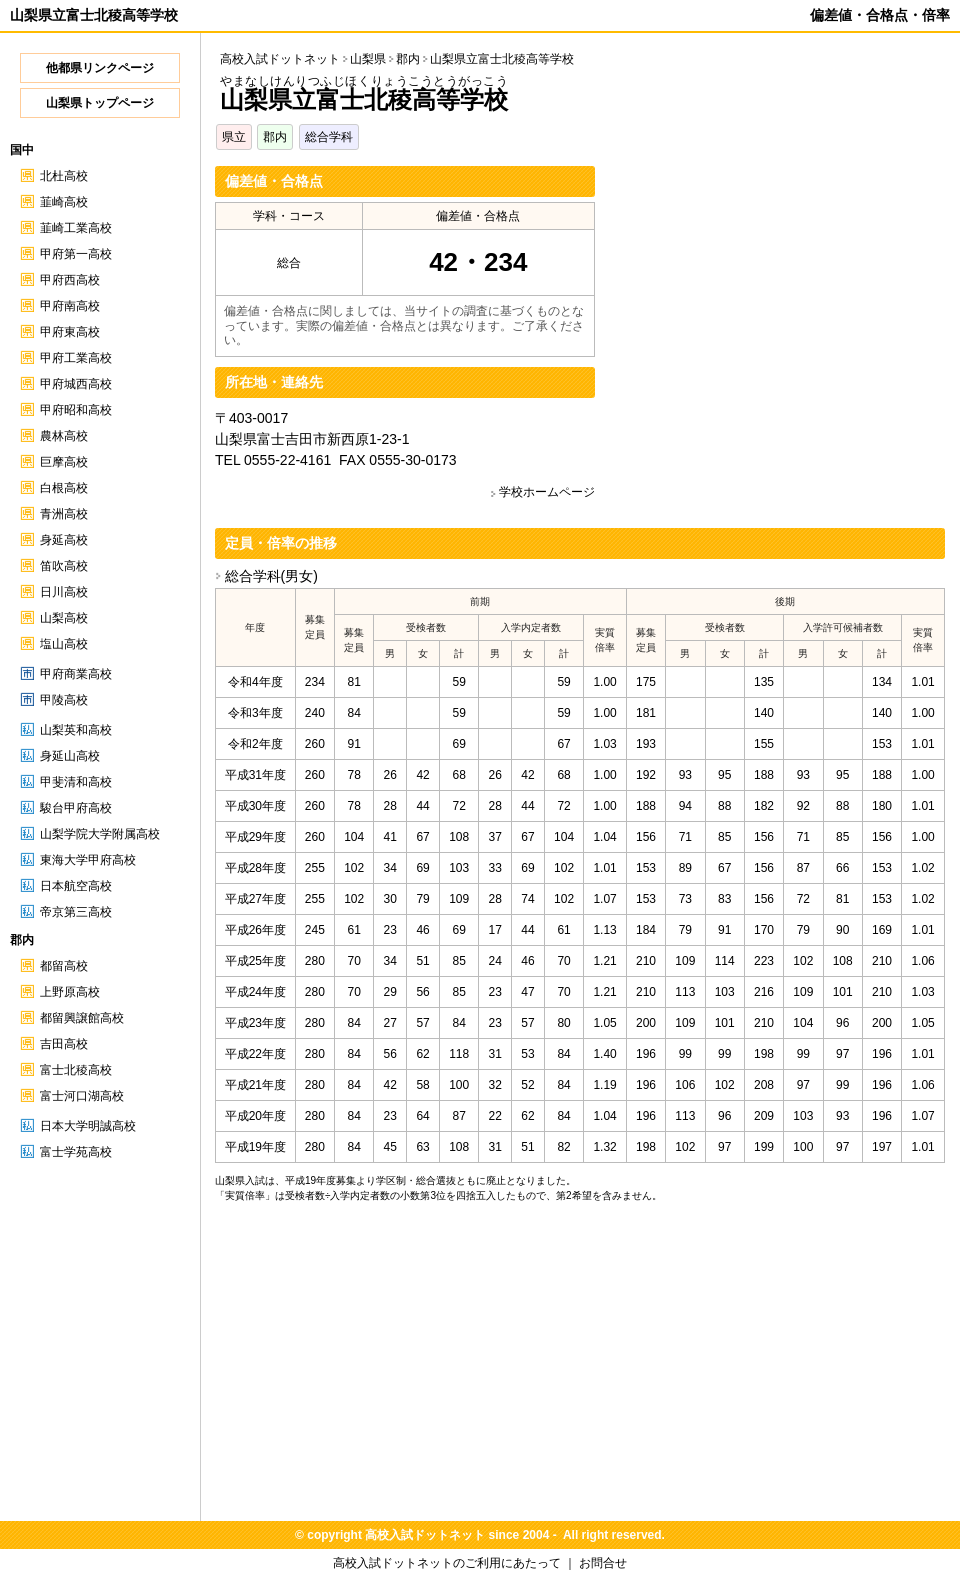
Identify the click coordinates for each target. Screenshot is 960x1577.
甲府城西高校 (76, 384)
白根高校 (64, 488)
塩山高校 (64, 644)
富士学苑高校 (76, 1152)
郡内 (275, 137)
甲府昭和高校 (76, 410)
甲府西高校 (70, 280)
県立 (234, 137)
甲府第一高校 (76, 254)
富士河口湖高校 (82, 1096)
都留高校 (64, 966)
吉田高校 (64, 1044)
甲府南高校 (70, 306)
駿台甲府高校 (76, 808)
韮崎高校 (64, 202)
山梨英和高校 (76, 730)
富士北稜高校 (76, 1070)
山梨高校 (64, 618)
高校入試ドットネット (280, 59)
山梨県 (368, 59)
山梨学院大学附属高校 (100, 834)
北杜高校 (64, 176)
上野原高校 (70, 992)
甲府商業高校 (76, 674)
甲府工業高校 (76, 358)
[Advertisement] (777, 306)
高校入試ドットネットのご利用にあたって (447, 1563)
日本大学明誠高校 (88, 1126)
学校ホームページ (547, 492)
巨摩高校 (64, 462)
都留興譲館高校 (82, 1018)
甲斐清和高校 (76, 782)
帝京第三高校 (76, 912)
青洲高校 (64, 514)
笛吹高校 (64, 566)
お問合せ (603, 1563)
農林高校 (64, 436)
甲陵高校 (64, 700)
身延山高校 (70, 756)
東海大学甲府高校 (88, 860)
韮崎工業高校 (76, 228)
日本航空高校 (76, 886)
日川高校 (64, 592)
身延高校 (64, 540)
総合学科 (329, 137)
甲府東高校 (70, 332)
